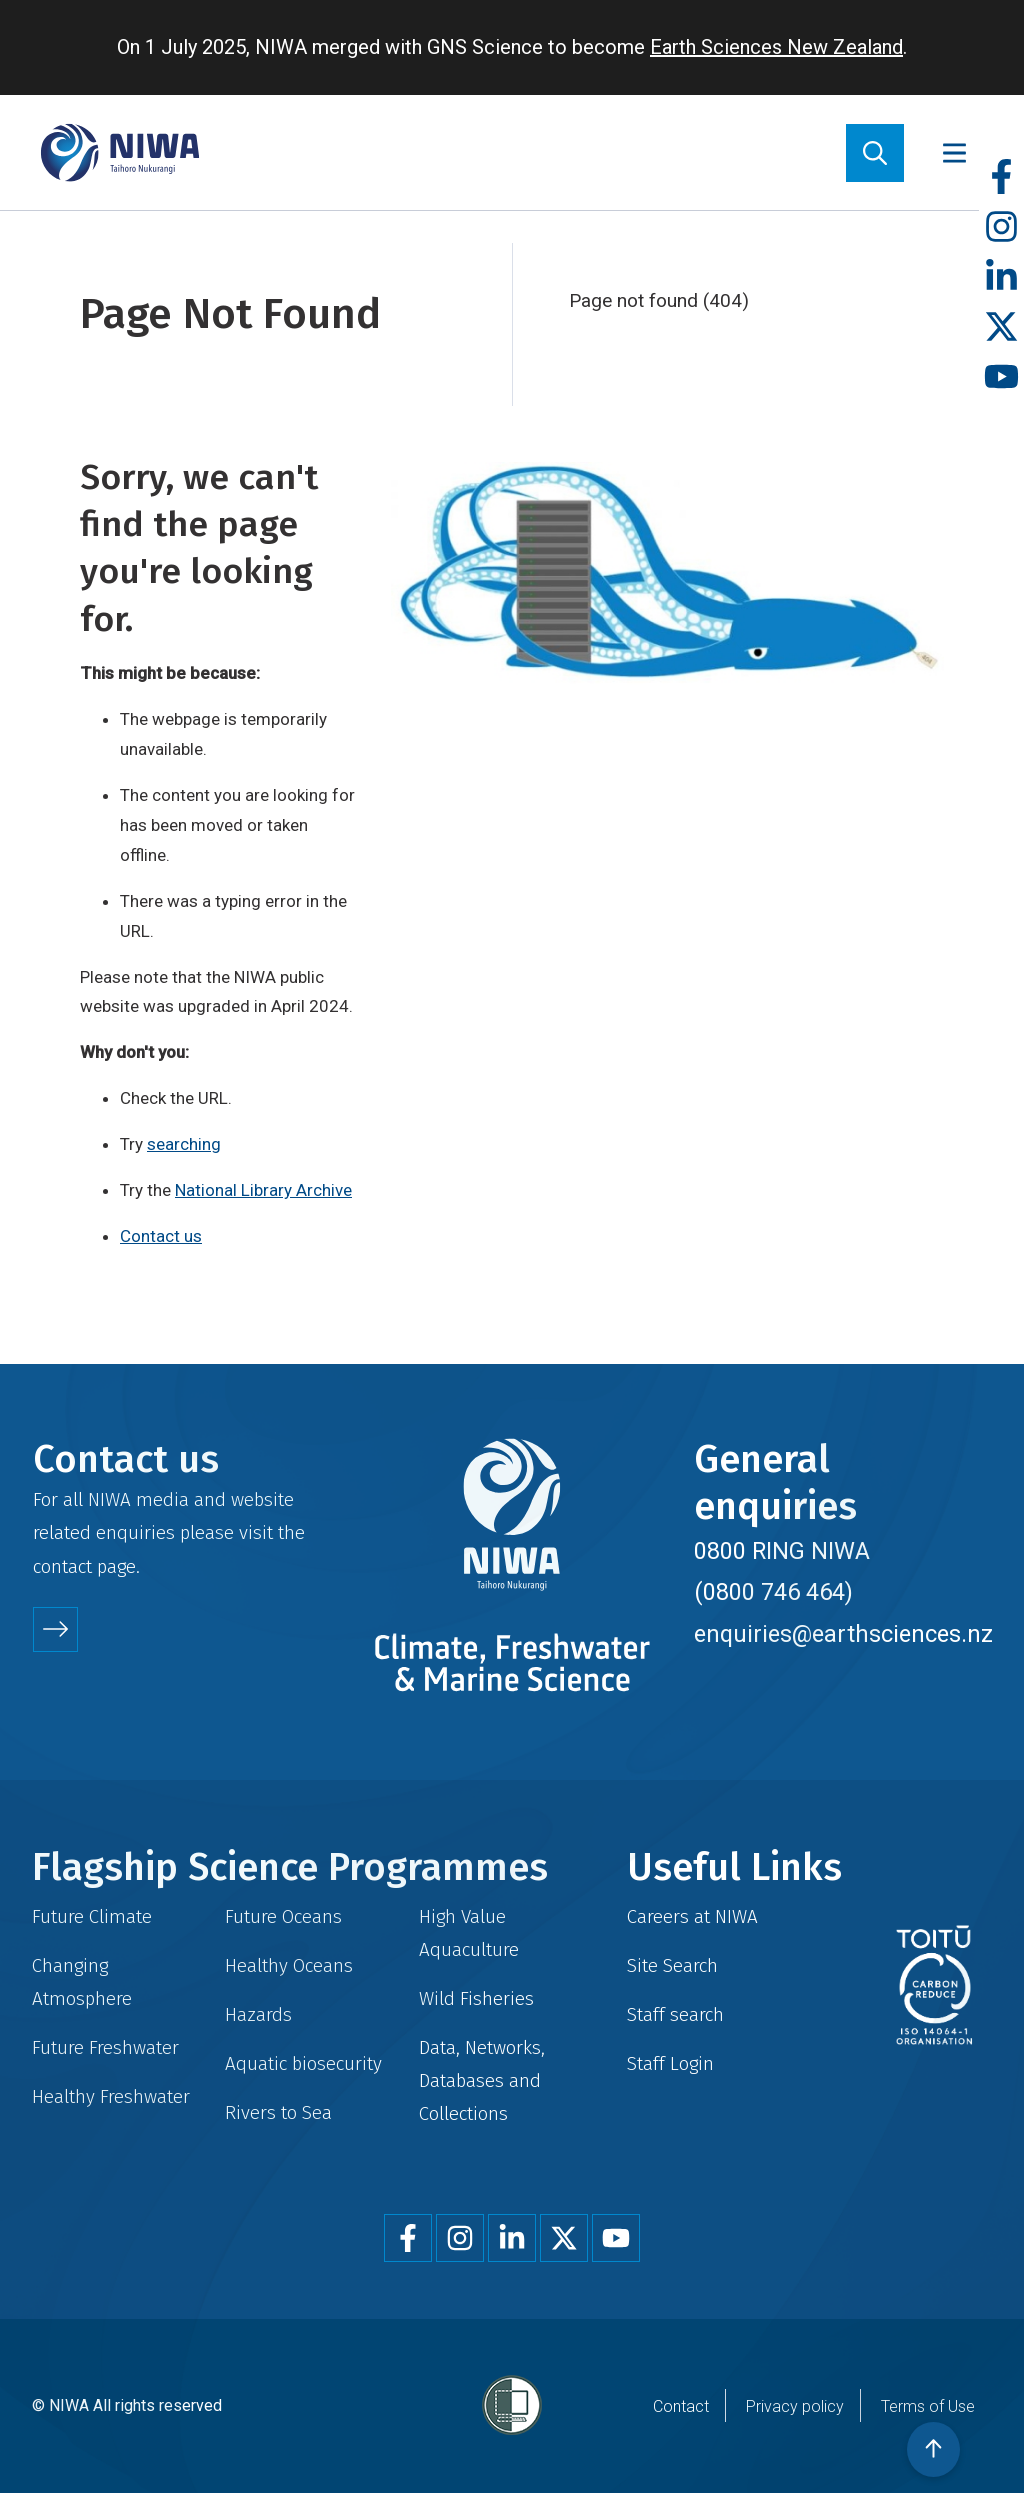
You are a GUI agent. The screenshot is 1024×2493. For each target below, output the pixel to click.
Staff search (675, 2014)
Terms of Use (928, 2406)
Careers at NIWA (692, 1916)
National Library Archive (263, 1190)
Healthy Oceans (289, 1965)
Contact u (156, 1236)
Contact (681, 2406)
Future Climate (92, 1916)
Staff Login (670, 2063)
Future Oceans (283, 1916)
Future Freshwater (105, 2047)
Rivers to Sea (278, 2112)
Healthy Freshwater (111, 2096)
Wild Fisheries (476, 1998)
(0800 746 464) (773, 1592)
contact (62, 1566)
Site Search (672, 1965)
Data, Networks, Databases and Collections (482, 2080)
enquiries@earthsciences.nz (843, 1634)
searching (184, 1144)
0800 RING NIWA (782, 1551)
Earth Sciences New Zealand (776, 47)
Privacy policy (795, 2406)
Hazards (258, 2014)
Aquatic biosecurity (303, 2063)
